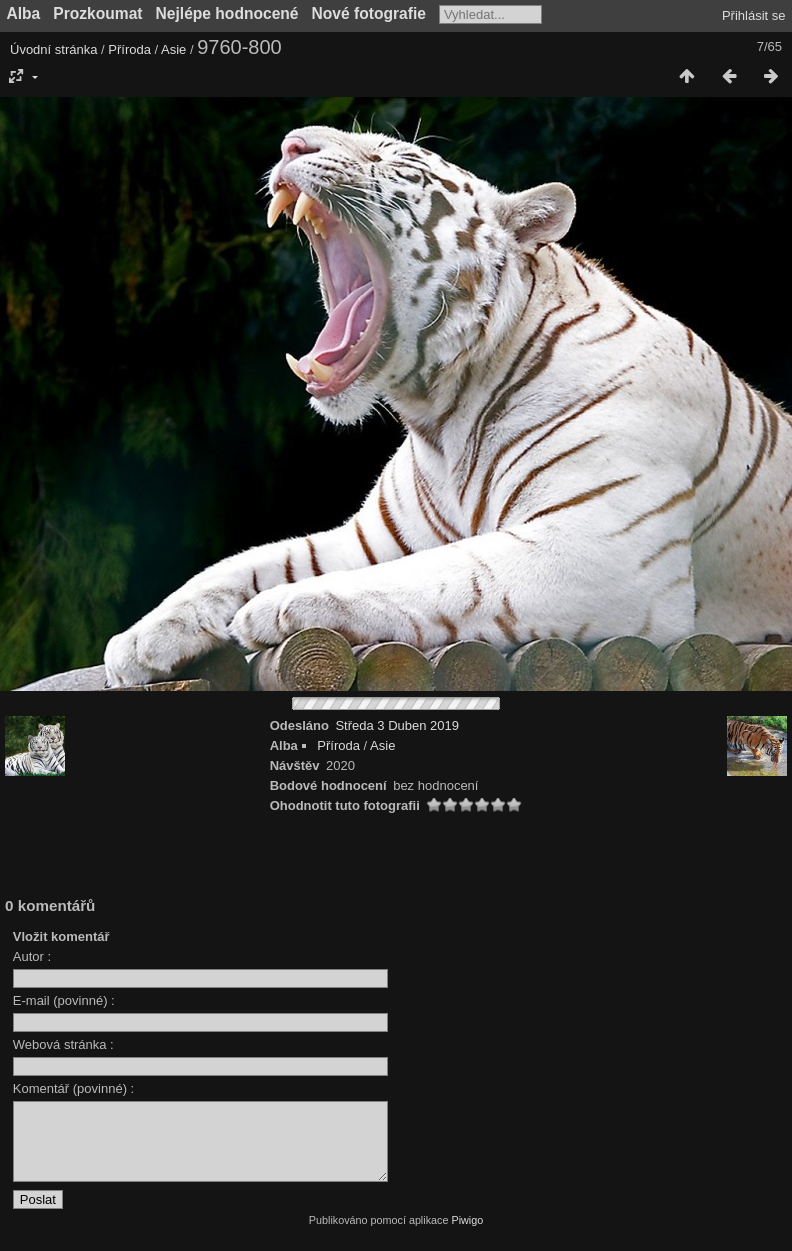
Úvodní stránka (53, 49)
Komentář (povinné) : (73, 1088)
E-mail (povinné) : (64, 1000)
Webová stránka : (63, 1044)
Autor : (32, 956)
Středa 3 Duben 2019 (397, 725)
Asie (173, 49)
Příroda (129, 49)
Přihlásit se (754, 15)
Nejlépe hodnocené (227, 13)
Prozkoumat (97, 13)
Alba (24, 13)
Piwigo (467, 1235)
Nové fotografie (369, 13)
